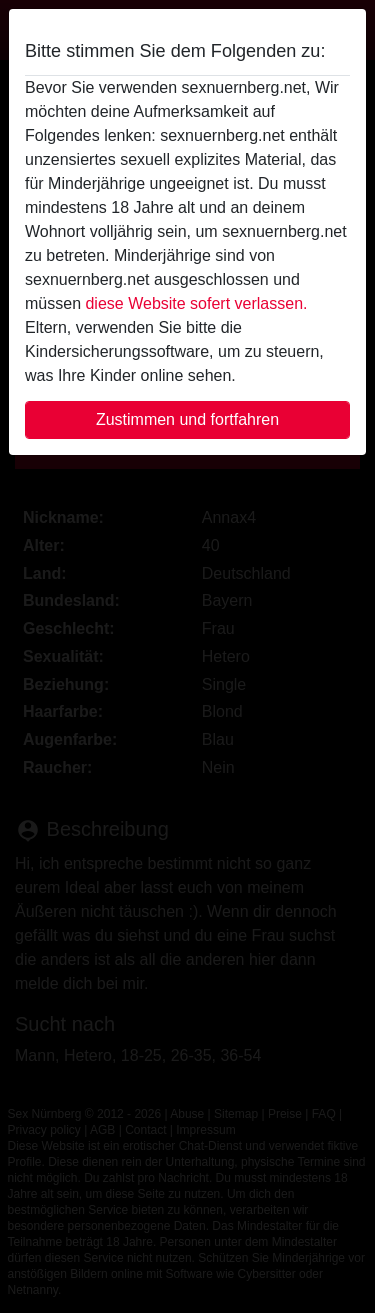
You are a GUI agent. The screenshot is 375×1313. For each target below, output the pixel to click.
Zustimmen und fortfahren (187, 419)
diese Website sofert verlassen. (196, 303)
